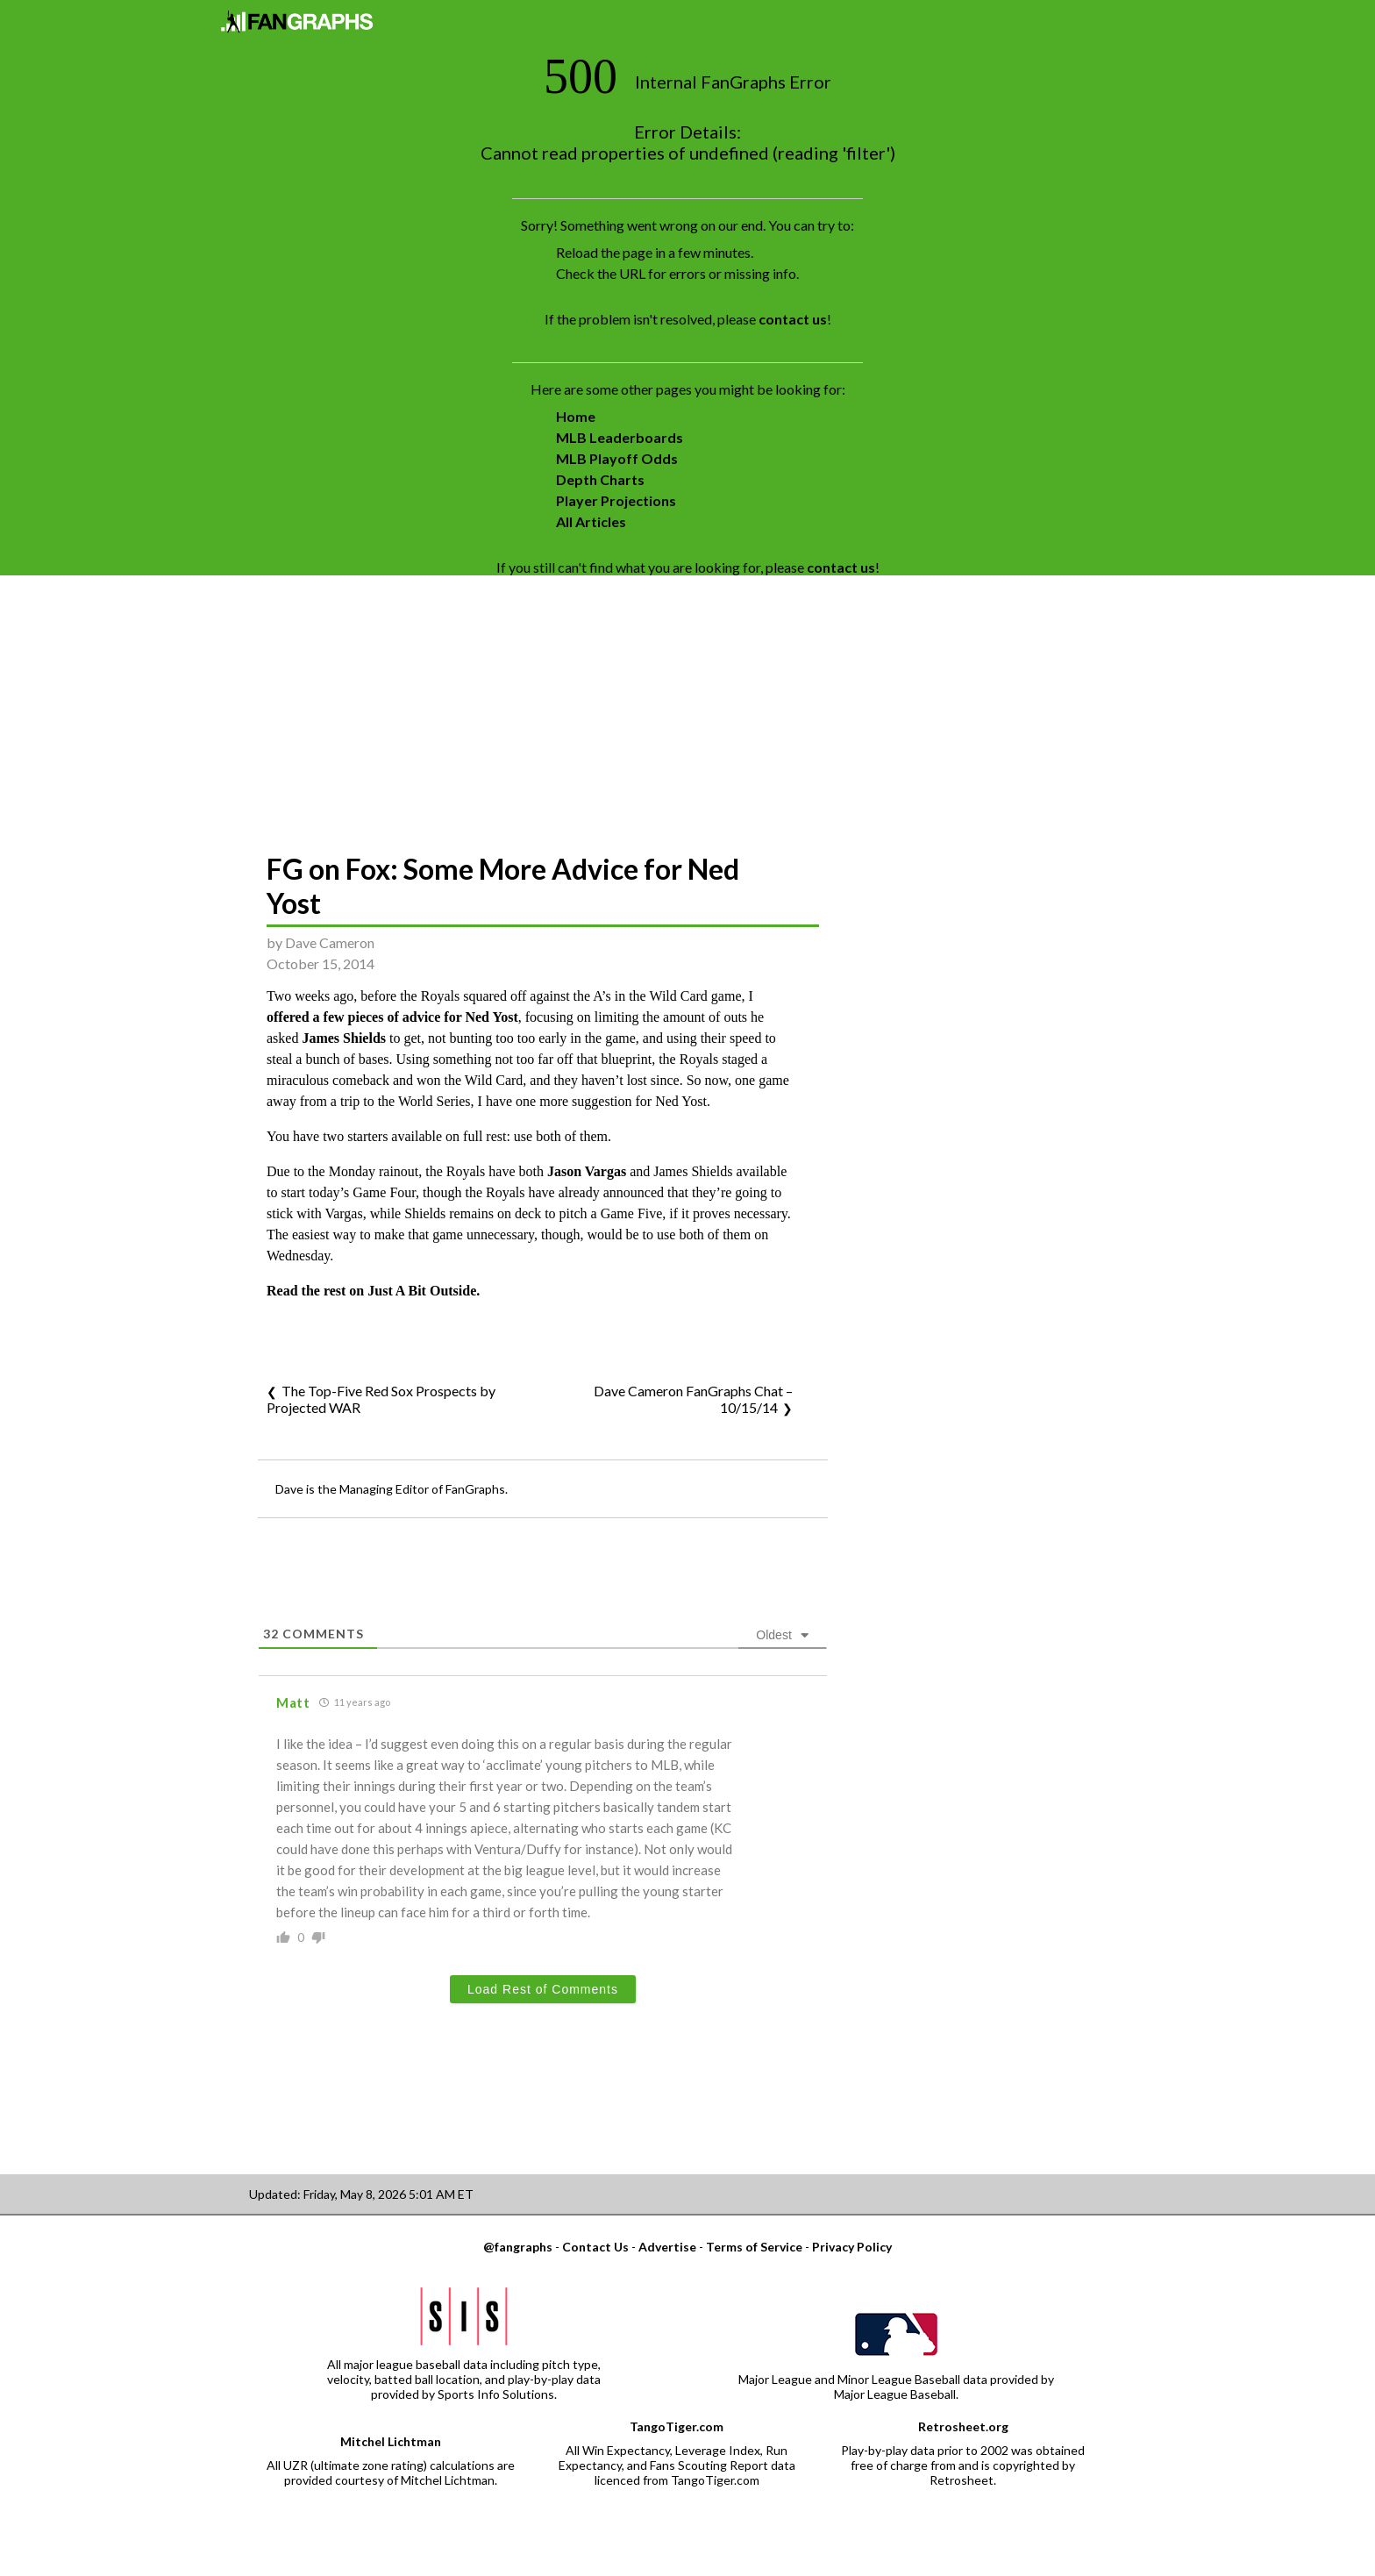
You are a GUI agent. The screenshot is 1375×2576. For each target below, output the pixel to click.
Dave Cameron (329, 942)
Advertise (667, 2246)
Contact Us (595, 2246)
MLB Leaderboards (619, 437)
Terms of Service (754, 2246)
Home (575, 416)
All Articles (591, 521)
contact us (793, 318)
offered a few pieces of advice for (366, 1017)
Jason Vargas (586, 1171)
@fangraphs (517, 2246)
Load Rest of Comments (542, 1989)
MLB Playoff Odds (617, 458)
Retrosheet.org (963, 2426)
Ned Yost (491, 1017)
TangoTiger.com (676, 2426)
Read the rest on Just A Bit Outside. (373, 1290)
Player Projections (616, 500)
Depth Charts (600, 479)
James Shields (344, 1038)
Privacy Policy (852, 2246)
